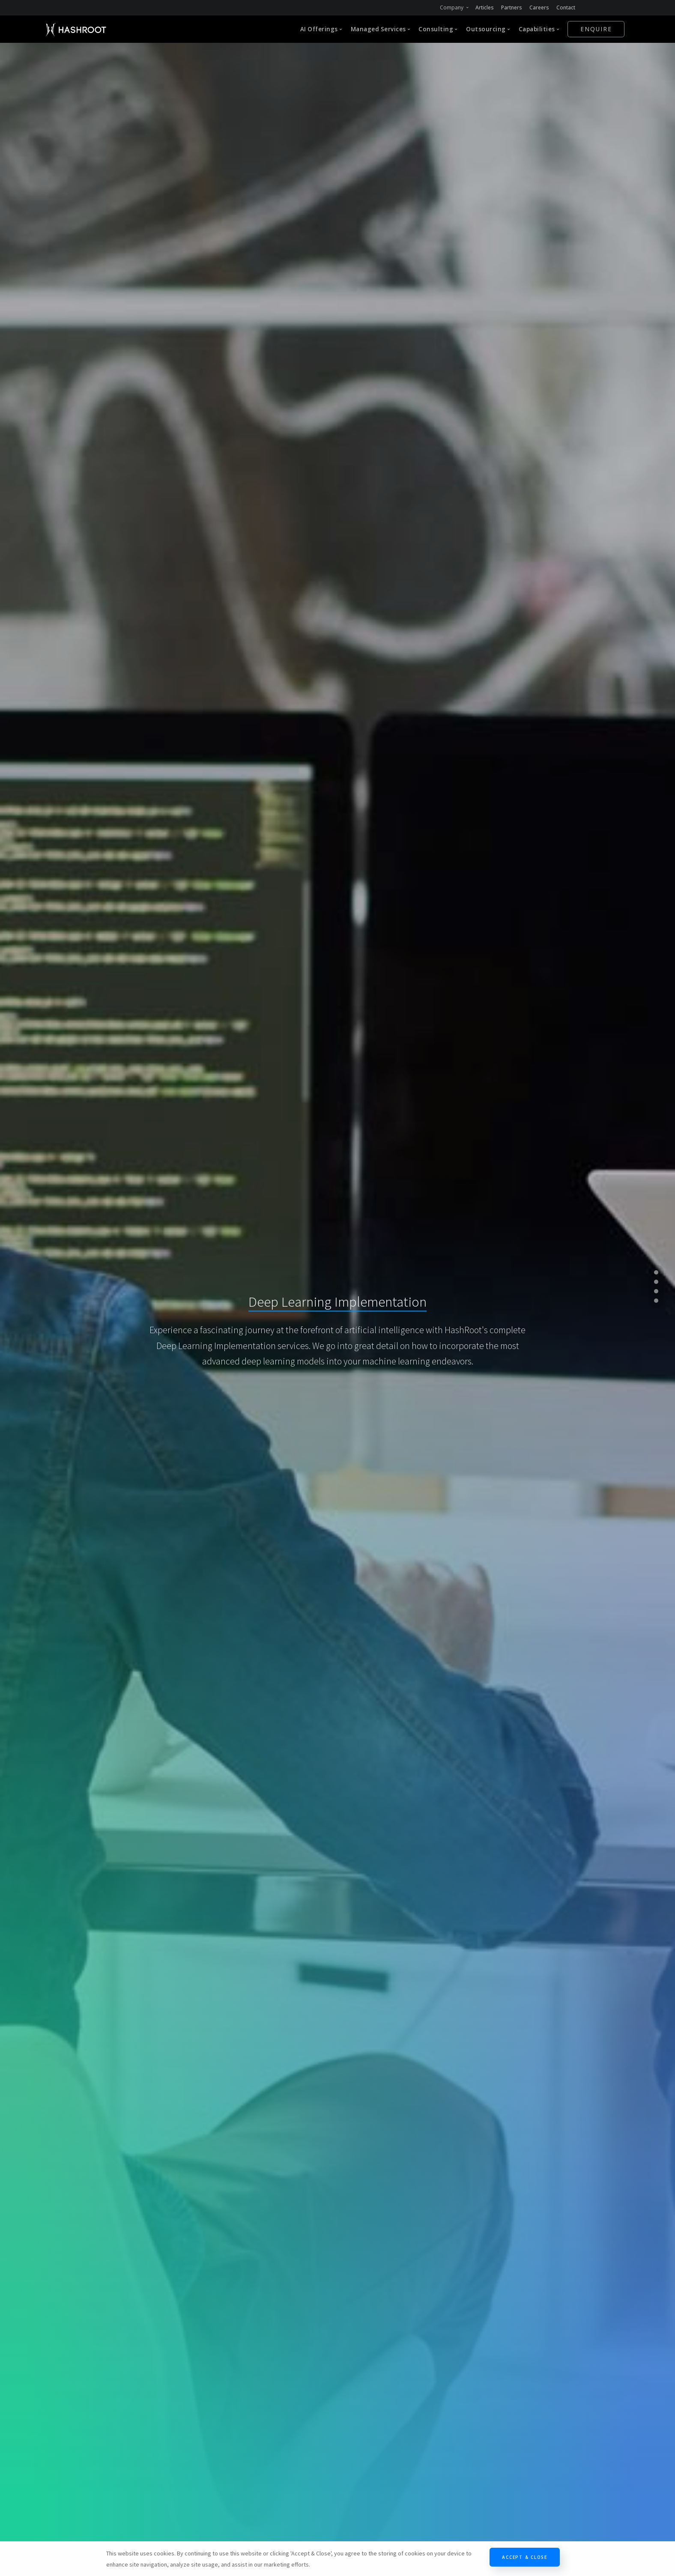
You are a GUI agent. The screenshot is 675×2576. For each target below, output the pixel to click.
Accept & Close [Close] (524, 2557)
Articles (484, 7)
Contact (565, 7)
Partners (511, 7)
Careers (539, 7)
